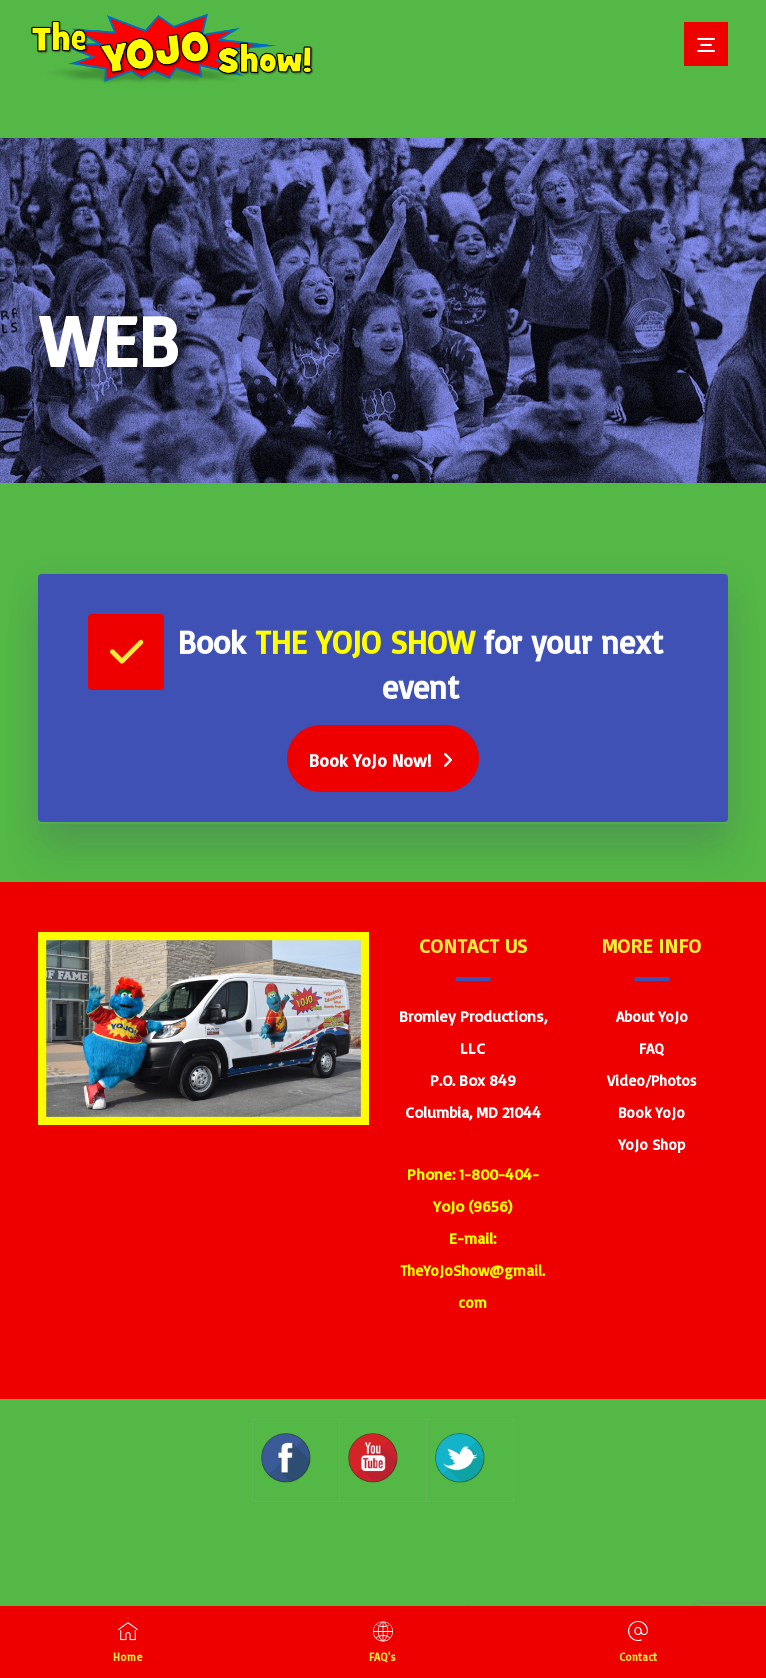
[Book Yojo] (382, 759)
